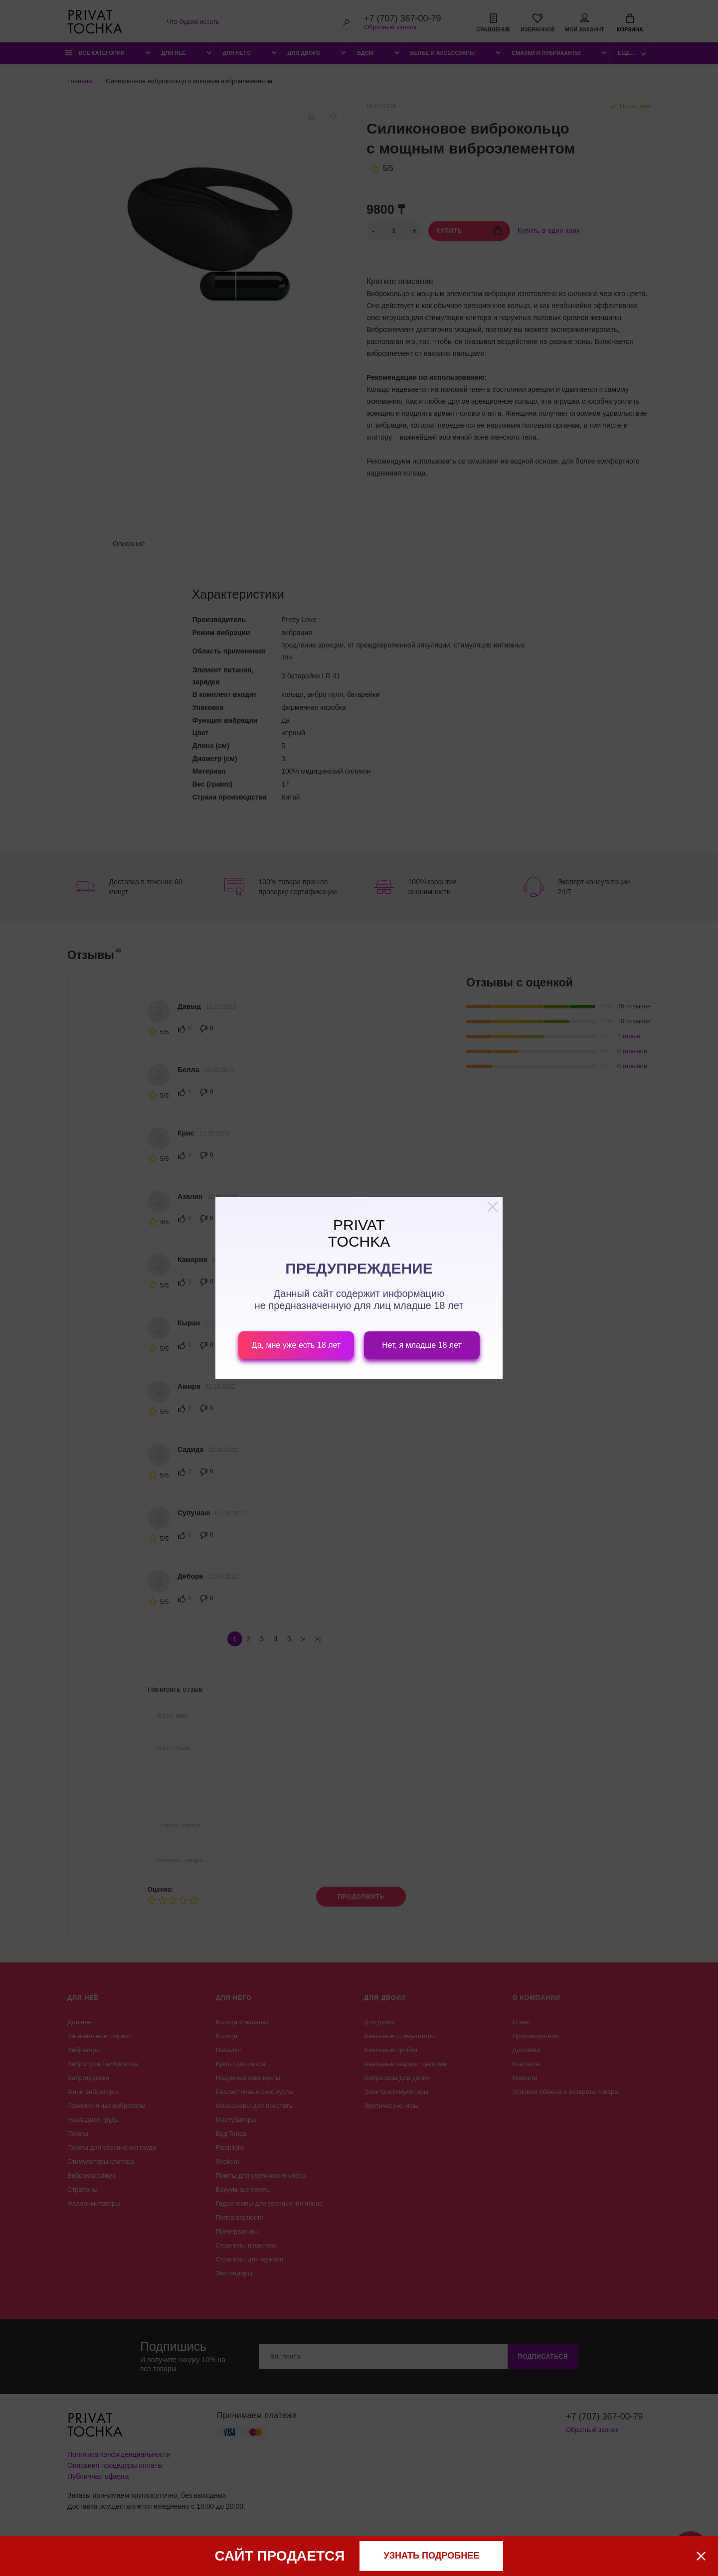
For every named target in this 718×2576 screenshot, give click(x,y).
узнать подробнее (432, 2556)
